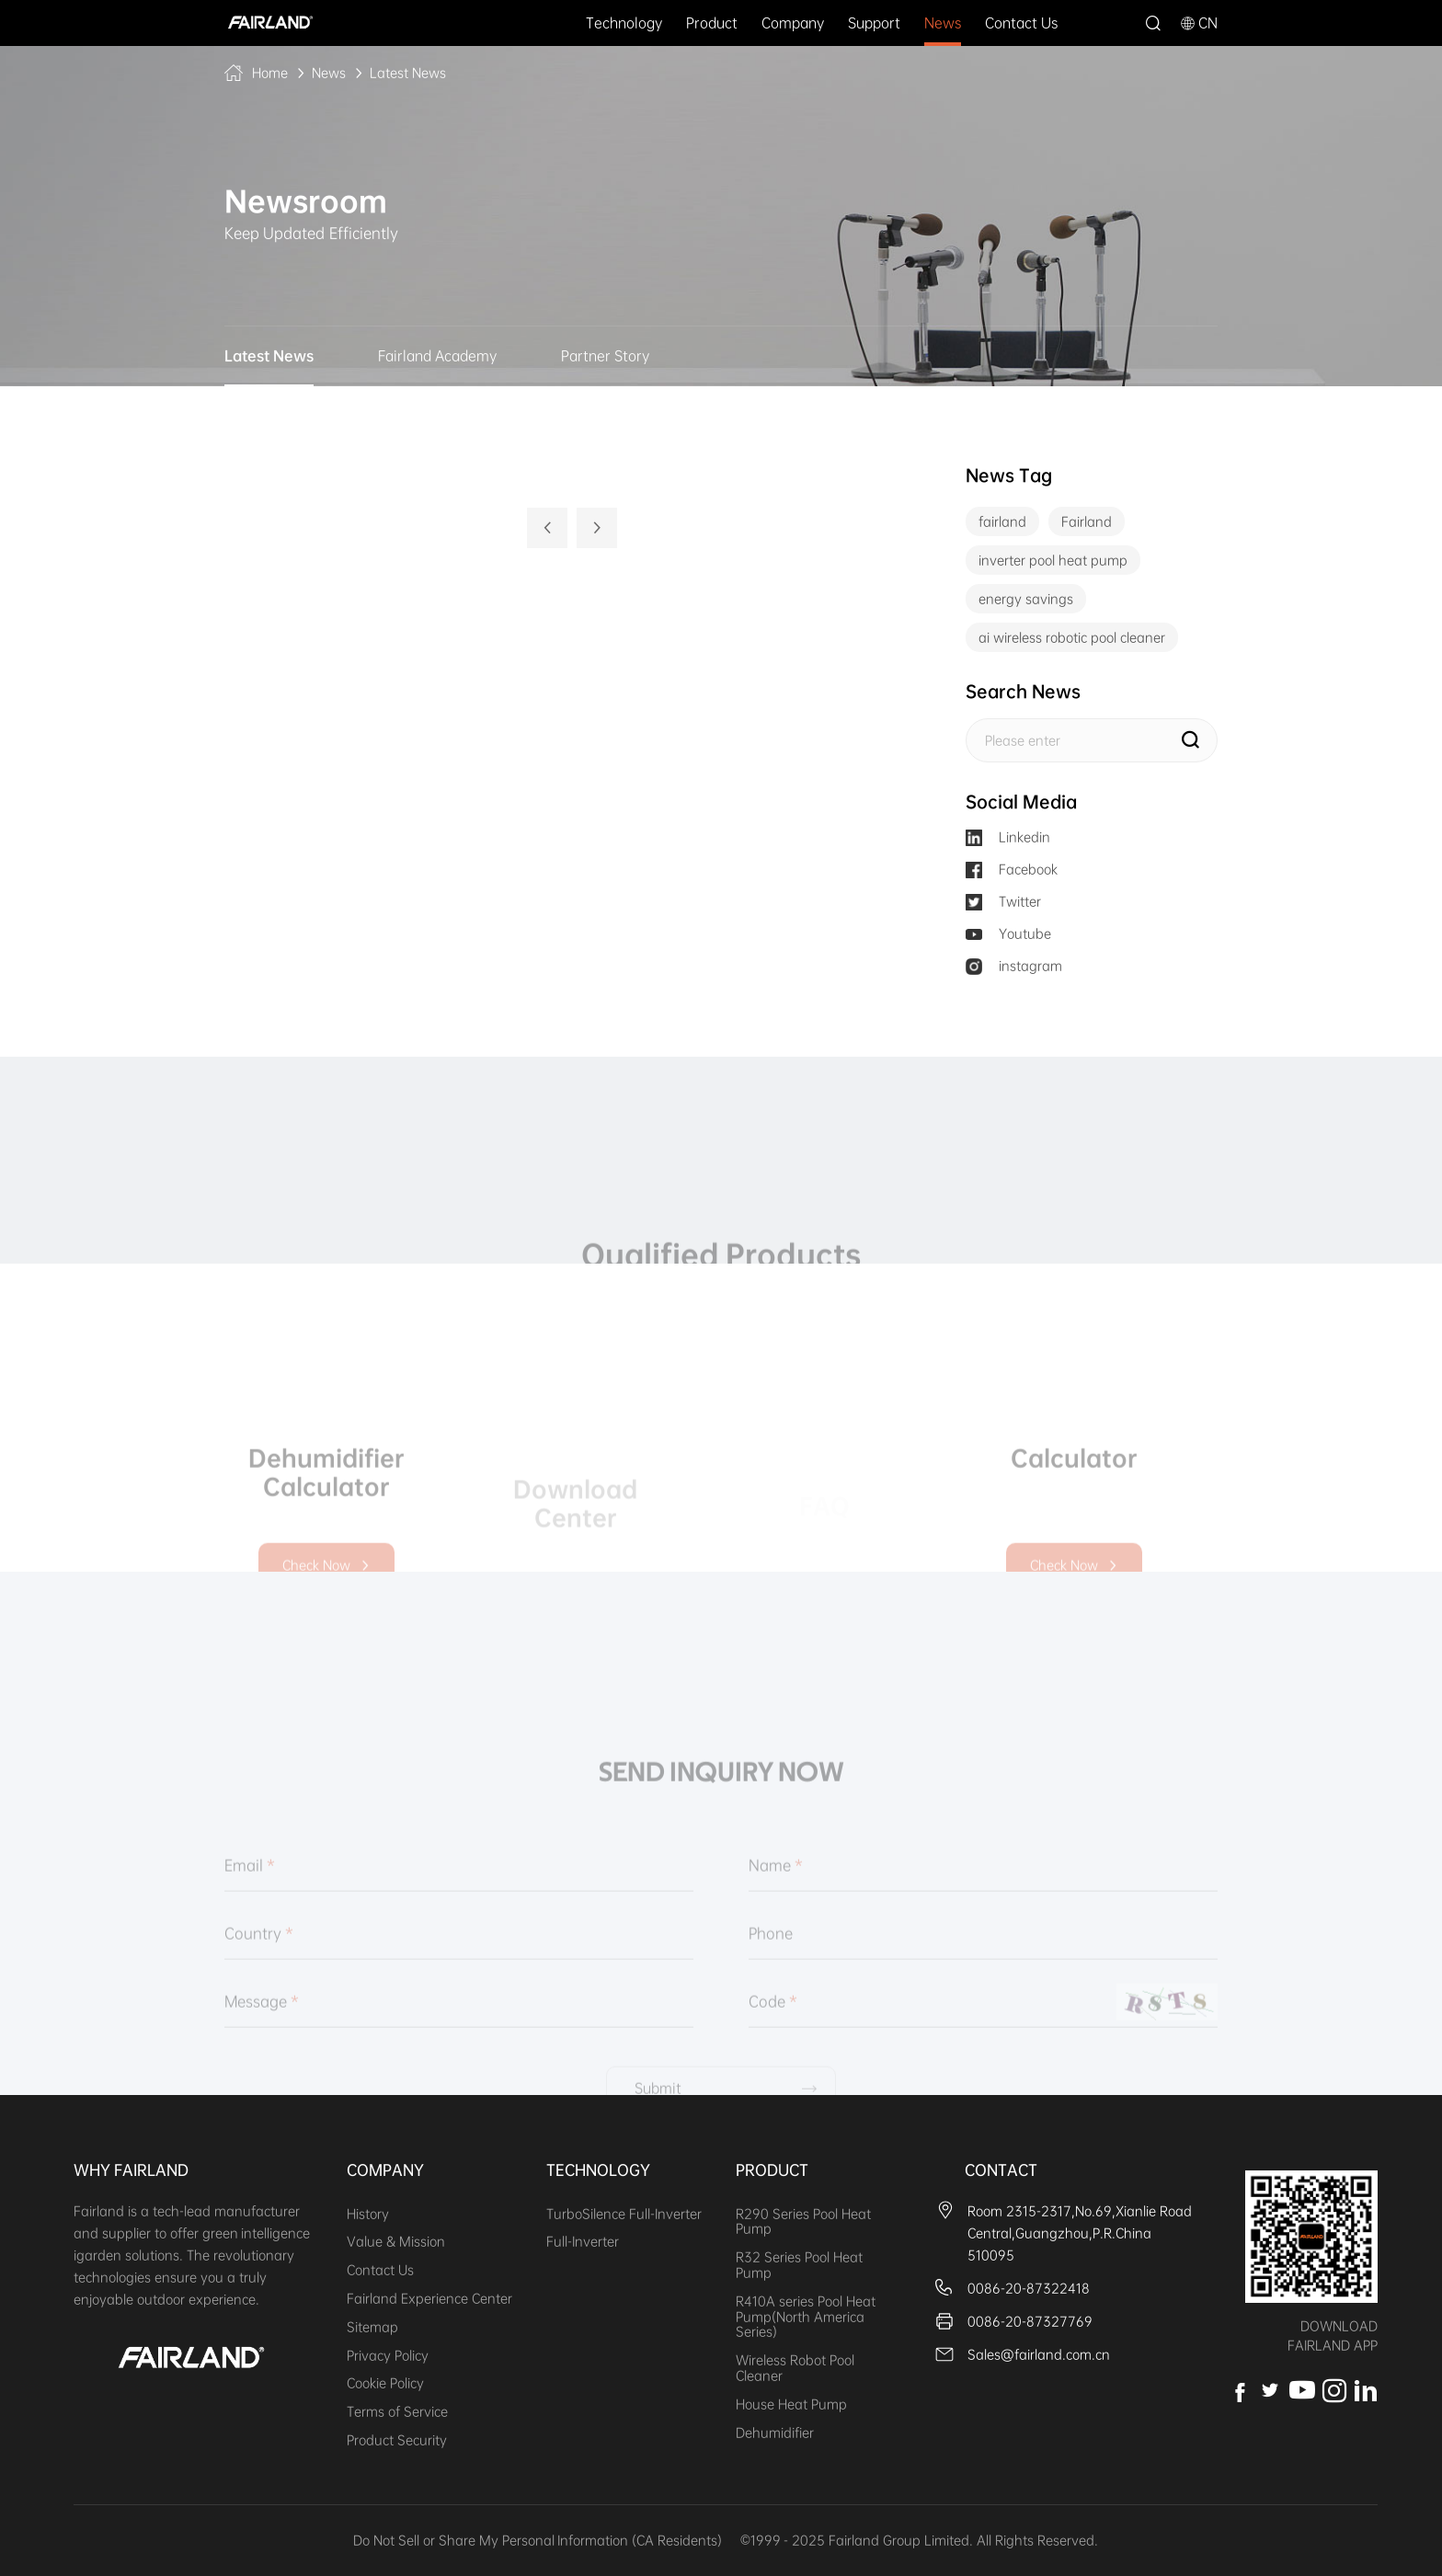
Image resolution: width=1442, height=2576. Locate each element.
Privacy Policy (388, 2355)
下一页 (597, 528)
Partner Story (605, 356)
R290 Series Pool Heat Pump (803, 2221)
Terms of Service (397, 2411)
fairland (1002, 521)
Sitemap (372, 2326)
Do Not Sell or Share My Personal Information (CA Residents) (537, 2540)
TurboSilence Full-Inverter (624, 2213)
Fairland (1086, 521)
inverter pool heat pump (1052, 560)
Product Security (397, 2440)
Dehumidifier (775, 2432)
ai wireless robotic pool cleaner (1071, 637)
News (942, 23)
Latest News (408, 72)
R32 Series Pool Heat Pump (799, 2265)
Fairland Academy (437, 356)
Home (270, 72)
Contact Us (1021, 23)
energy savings (1025, 598)
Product (712, 23)
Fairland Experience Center (429, 2298)
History (368, 2213)
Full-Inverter (582, 2241)
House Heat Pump (791, 2404)
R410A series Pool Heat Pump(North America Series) (806, 2317)
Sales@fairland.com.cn (1038, 2354)
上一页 (547, 528)
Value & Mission (396, 2241)
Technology (624, 23)
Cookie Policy (385, 2383)
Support (874, 23)
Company (792, 23)
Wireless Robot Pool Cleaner (795, 2368)
